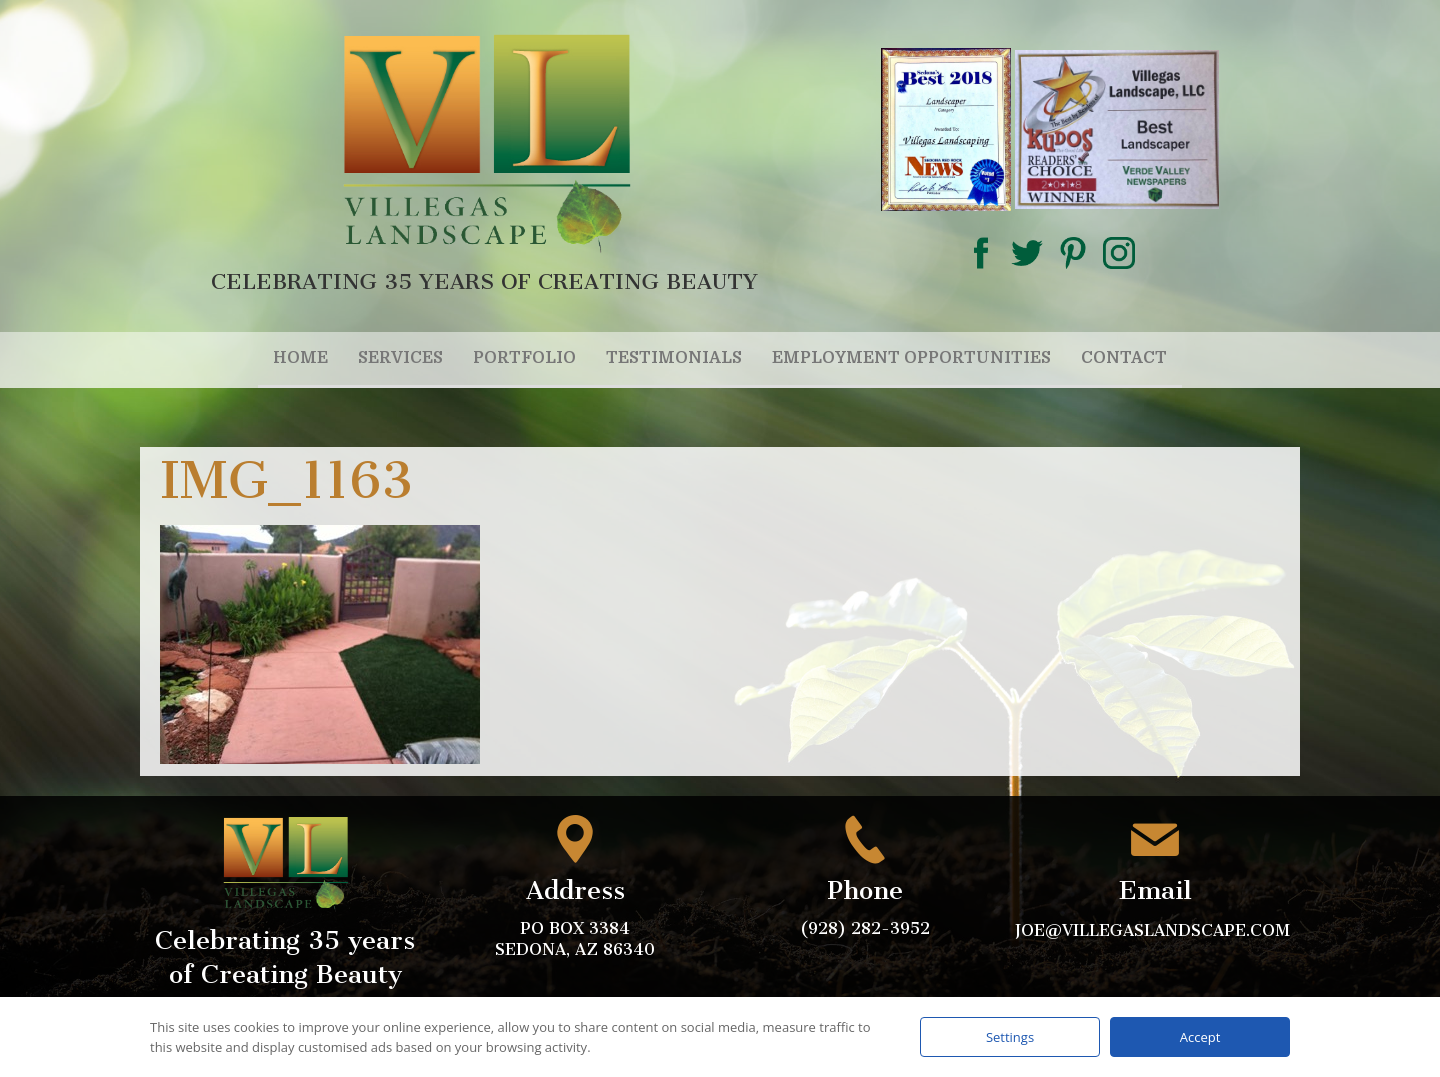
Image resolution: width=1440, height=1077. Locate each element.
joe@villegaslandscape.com (1155, 930)
